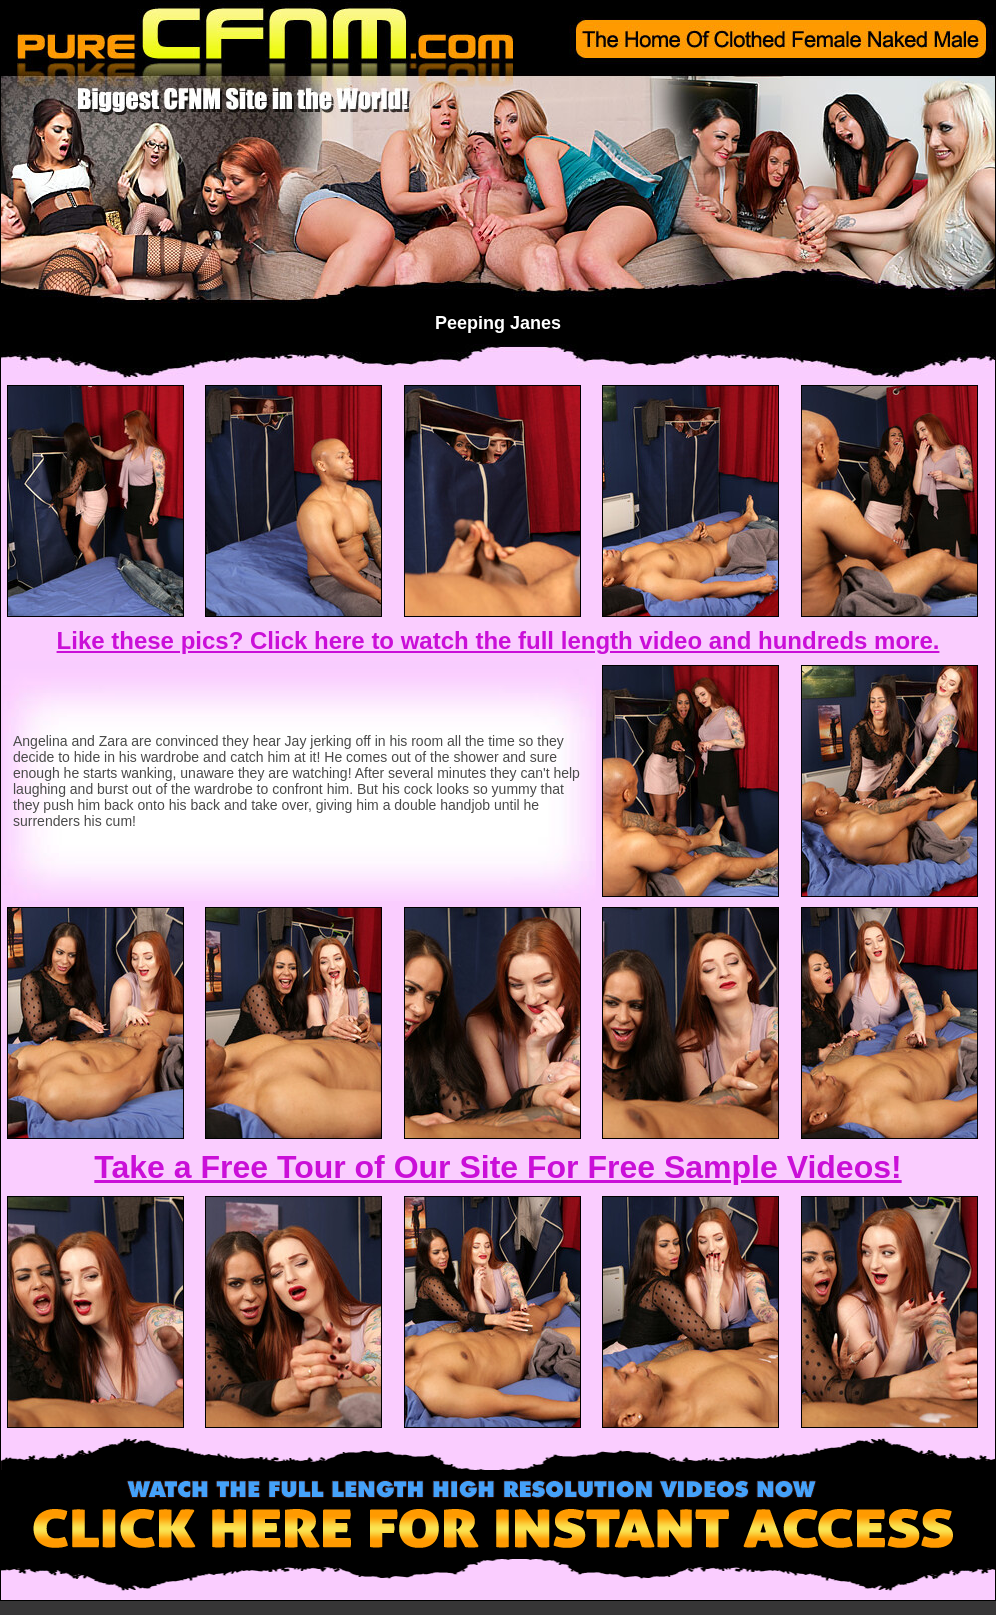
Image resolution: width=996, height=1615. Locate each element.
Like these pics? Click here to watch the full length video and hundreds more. (498, 640)
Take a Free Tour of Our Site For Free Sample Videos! (497, 1167)
